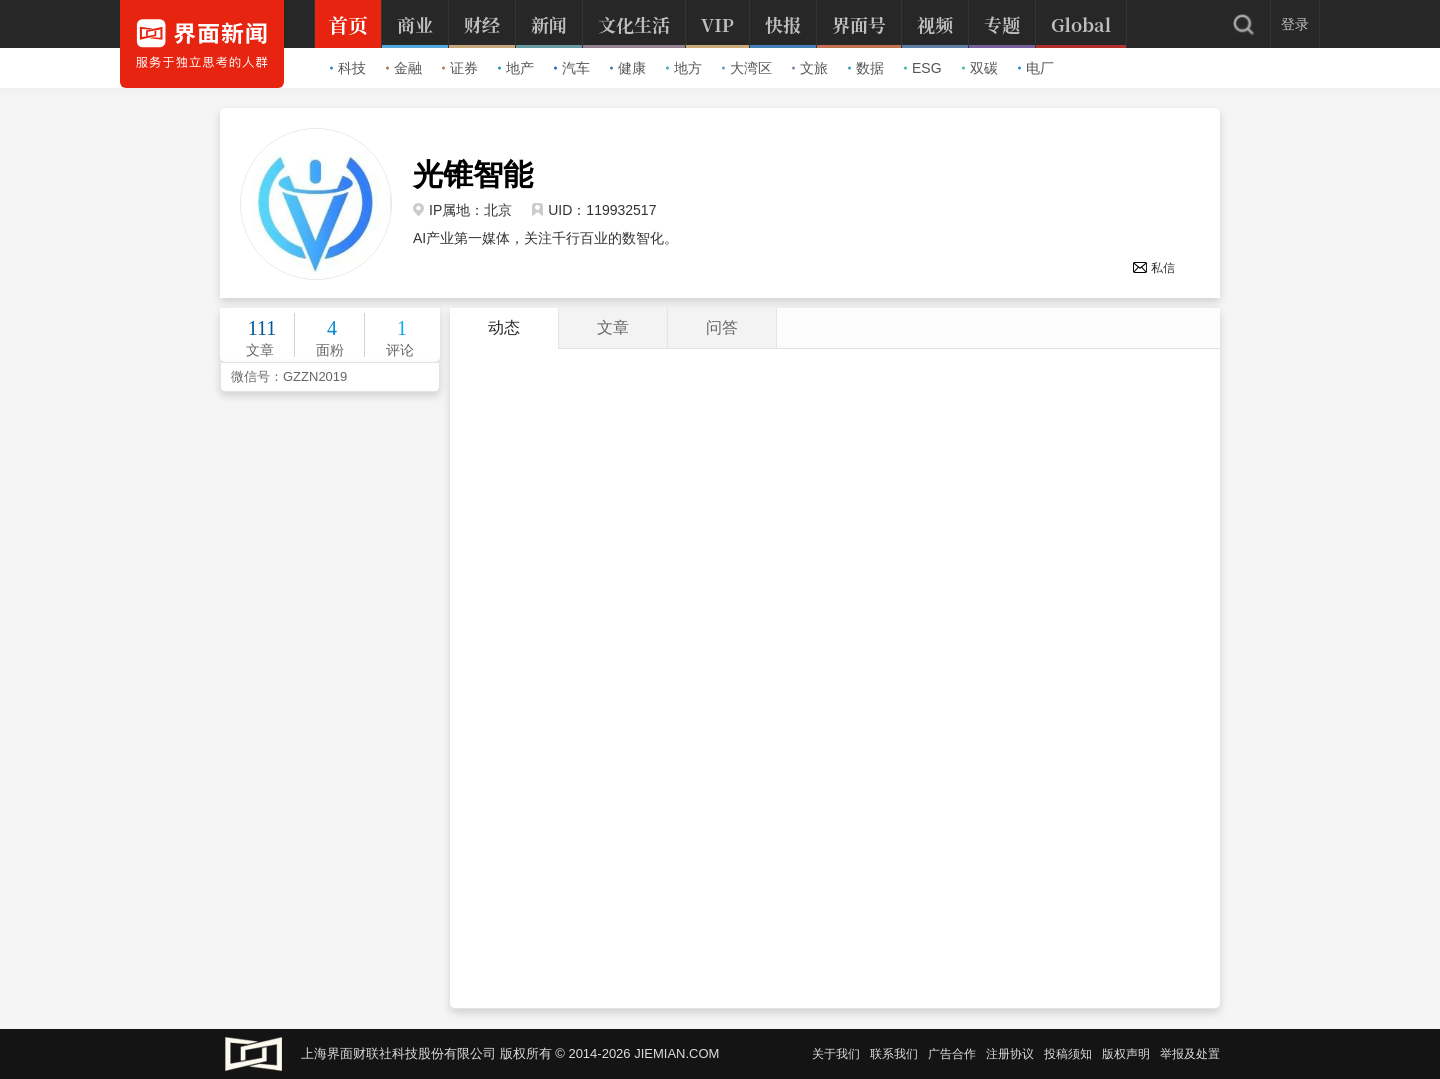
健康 (628, 68)
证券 (460, 68)
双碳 (980, 68)
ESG (923, 68)
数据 (866, 68)
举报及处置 (1190, 1054)
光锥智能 (473, 175)
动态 (504, 327)
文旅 (810, 68)
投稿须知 (1068, 1054)
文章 (613, 327)
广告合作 (952, 1054)
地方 (684, 68)
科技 (348, 68)
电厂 (1036, 68)
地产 (516, 68)
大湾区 (747, 68)
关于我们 (836, 1054)
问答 (722, 327)
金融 (404, 68)
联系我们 (894, 1054)
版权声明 (1126, 1054)
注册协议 (1010, 1054)
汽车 (572, 68)
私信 (1153, 268)
